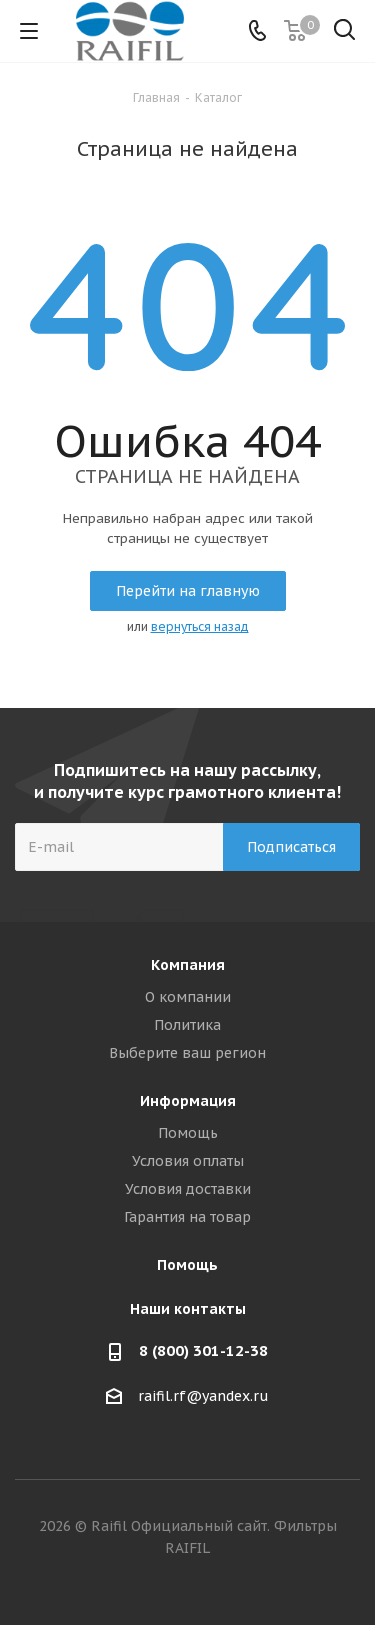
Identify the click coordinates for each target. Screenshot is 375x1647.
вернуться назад (200, 626)
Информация (188, 1101)
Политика (187, 1025)
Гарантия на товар (187, 1217)
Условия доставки (188, 1189)
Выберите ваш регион (187, 1053)
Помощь (188, 1133)
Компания (188, 965)
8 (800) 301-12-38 (203, 1350)
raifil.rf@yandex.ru (203, 1397)
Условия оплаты (188, 1161)
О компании (188, 997)
